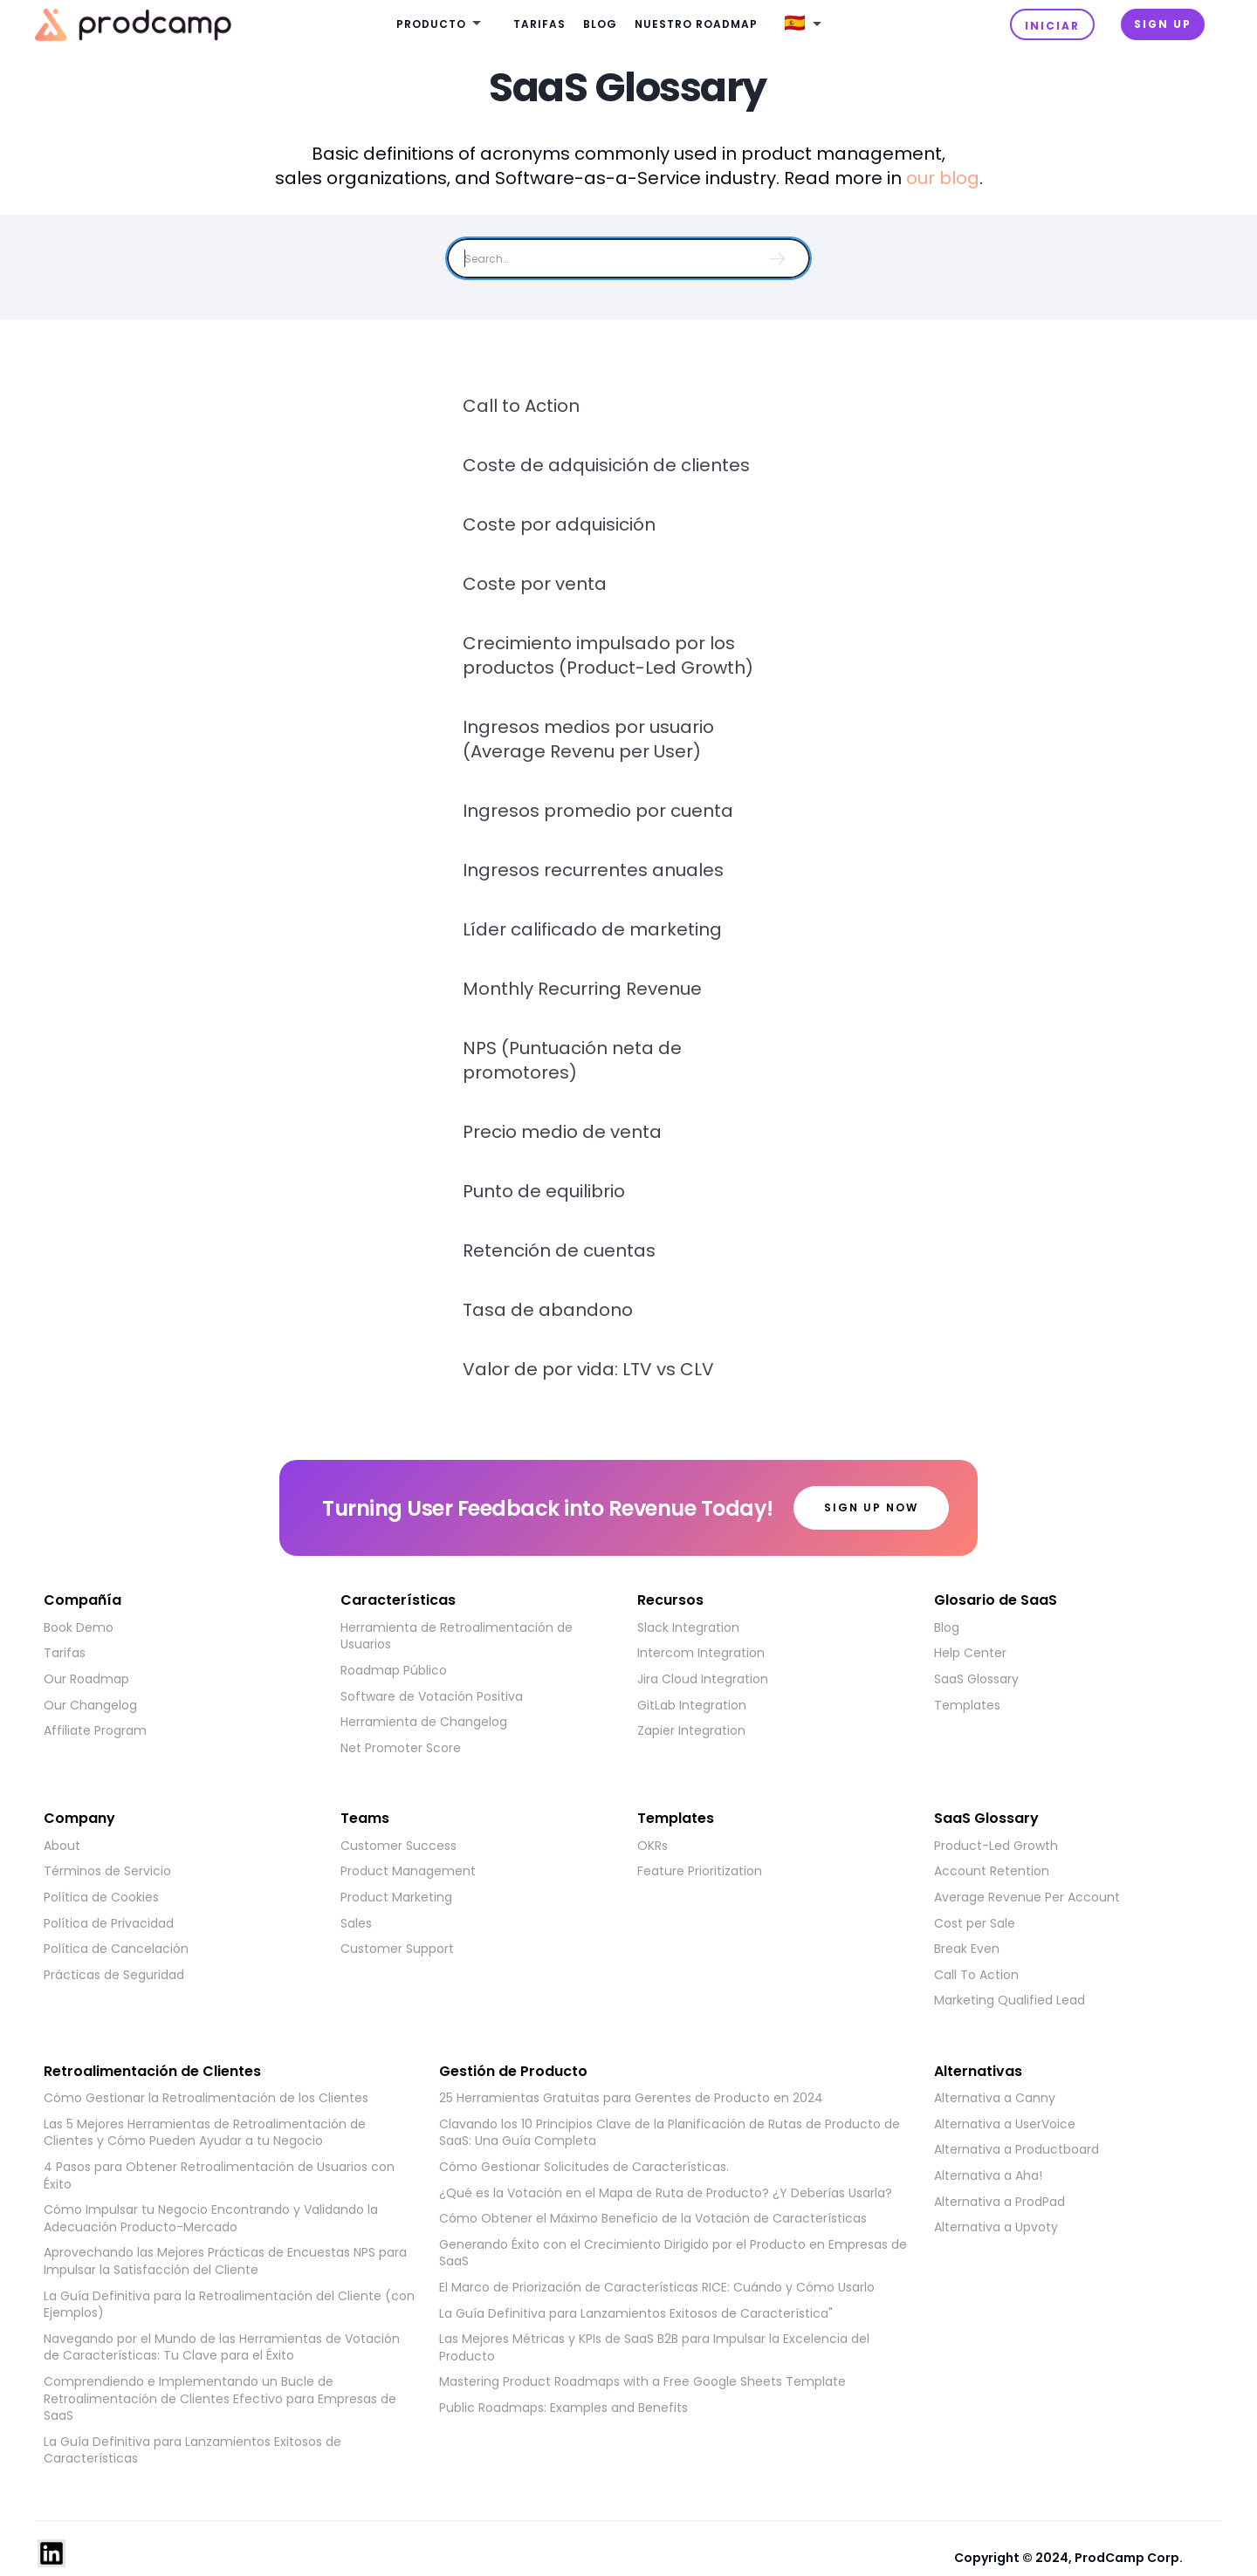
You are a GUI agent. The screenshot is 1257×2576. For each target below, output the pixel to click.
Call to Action (521, 406)
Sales (356, 1923)
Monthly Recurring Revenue (582, 988)
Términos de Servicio (107, 1871)
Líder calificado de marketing (592, 929)
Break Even (966, 1949)
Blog (600, 24)
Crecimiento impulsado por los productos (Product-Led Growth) (608, 655)
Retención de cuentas (559, 1250)
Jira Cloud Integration (702, 1679)
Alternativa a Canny (994, 2098)
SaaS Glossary (976, 1679)
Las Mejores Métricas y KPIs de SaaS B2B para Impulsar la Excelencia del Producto (654, 2348)
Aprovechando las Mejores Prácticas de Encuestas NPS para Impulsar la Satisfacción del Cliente (225, 2261)
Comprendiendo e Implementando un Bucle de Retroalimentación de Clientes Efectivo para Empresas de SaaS (220, 2399)
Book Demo (78, 1628)
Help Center (970, 1653)
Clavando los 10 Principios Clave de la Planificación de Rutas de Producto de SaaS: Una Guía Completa (669, 2133)
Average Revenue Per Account (1027, 1897)
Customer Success (398, 1846)
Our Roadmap (86, 1679)
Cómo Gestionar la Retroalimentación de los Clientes (206, 2098)
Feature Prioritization (699, 1871)
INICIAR (1052, 25)
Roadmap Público (393, 1670)
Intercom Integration (701, 1653)
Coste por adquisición (559, 524)
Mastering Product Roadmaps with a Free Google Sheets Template (642, 2382)
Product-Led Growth (996, 1846)
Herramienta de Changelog (423, 1722)
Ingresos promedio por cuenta (598, 810)
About (62, 1846)
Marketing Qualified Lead (1009, 2000)
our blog (942, 178)
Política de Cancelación (116, 1949)
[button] (442, 25)
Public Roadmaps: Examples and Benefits (563, 2408)
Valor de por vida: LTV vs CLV (588, 1369)
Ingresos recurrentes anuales (593, 870)
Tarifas (539, 24)
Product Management (408, 1871)
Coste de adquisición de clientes (606, 465)
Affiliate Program (95, 1731)
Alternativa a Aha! (988, 2176)
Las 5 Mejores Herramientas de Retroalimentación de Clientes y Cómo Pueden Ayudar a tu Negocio (205, 2133)
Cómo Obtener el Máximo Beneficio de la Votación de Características (653, 2218)
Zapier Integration (691, 1731)
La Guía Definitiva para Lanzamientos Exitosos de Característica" (636, 2313)
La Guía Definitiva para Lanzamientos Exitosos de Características (192, 2451)
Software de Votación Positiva (431, 1697)
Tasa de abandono (548, 1310)
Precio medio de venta (562, 1132)
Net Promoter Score (400, 1748)
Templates (967, 1705)
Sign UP (1163, 24)
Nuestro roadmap (696, 24)
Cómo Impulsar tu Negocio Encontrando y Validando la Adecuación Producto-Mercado (211, 2219)
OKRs (652, 1846)
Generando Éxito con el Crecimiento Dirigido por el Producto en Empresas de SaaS (673, 2254)
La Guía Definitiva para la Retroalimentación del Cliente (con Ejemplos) (229, 2305)
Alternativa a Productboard (1016, 2149)
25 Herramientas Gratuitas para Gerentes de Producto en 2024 (631, 2098)
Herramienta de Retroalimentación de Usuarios (456, 1637)
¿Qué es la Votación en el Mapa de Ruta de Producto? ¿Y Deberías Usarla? (665, 2193)
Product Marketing (396, 1897)
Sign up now (871, 1507)
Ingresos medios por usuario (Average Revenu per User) (588, 739)
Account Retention (991, 1871)
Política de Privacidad (109, 1923)
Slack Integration (688, 1628)
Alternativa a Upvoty (996, 2227)
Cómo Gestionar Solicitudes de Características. (584, 2167)
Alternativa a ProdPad (999, 2202)
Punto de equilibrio (544, 1191)
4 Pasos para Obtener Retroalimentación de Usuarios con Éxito (219, 2176)
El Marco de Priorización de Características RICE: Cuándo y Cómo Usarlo (657, 2287)
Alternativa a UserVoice (1004, 2124)
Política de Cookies (101, 1897)
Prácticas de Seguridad (114, 1975)
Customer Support (397, 1949)
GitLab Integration (691, 1705)
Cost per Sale (974, 1923)
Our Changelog (90, 1705)
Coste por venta (535, 584)
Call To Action (976, 1975)
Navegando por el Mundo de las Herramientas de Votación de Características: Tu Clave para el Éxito (222, 2348)
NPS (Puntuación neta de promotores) (572, 1060)
